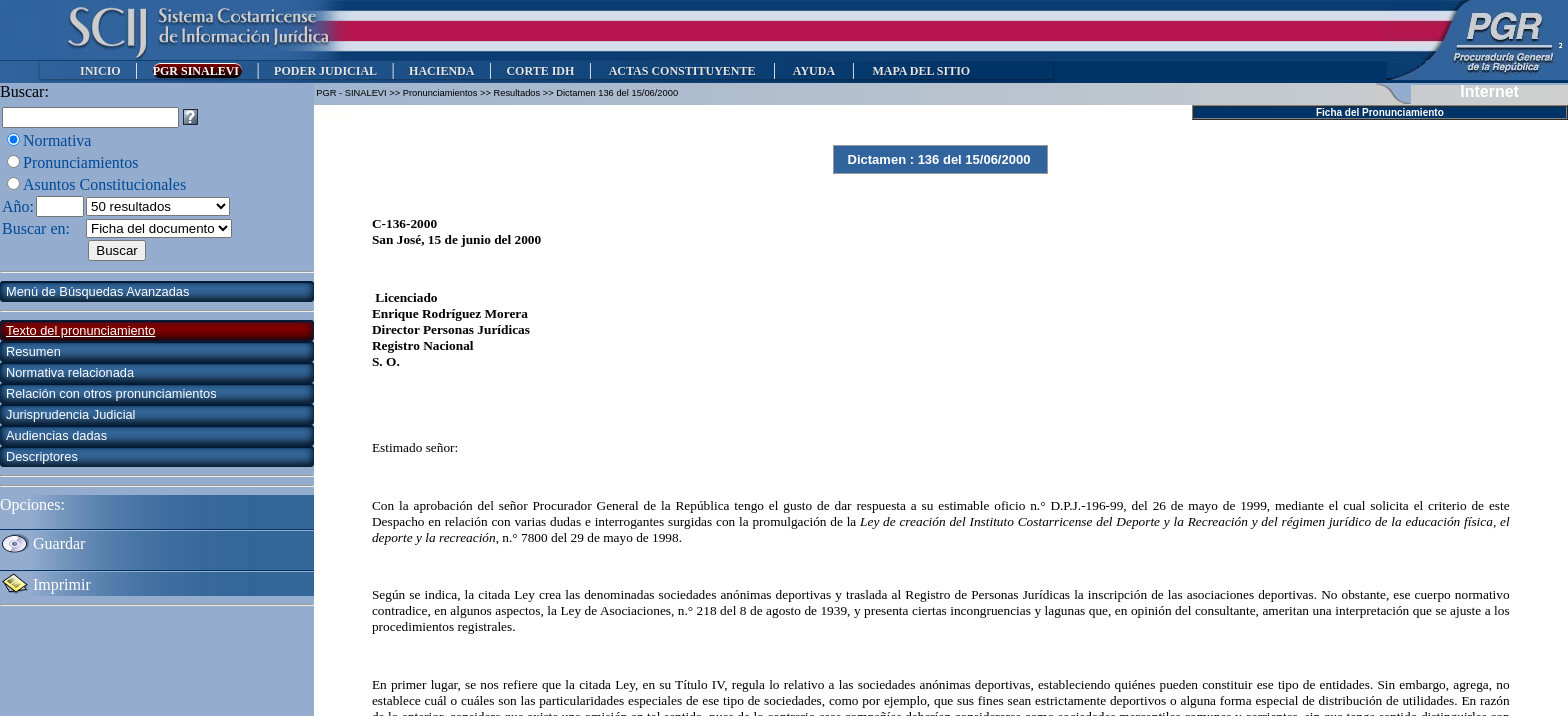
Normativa (57, 140)
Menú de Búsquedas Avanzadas (97, 291)
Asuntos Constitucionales (104, 184)
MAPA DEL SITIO (921, 71)
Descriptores (42, 456)
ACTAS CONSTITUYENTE (682, 71)
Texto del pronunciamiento (80, 330)
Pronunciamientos (81, 162)
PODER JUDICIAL (325, 71)
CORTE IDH (540, 71)
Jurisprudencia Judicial (70, 414)
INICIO (100, 71)
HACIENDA (441, 71)
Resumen (33, 351)
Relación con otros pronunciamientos (111, 393)
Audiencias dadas (56, 435)
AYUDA (813, 71)
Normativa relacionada (70, 372)
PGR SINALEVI (197, 71)
